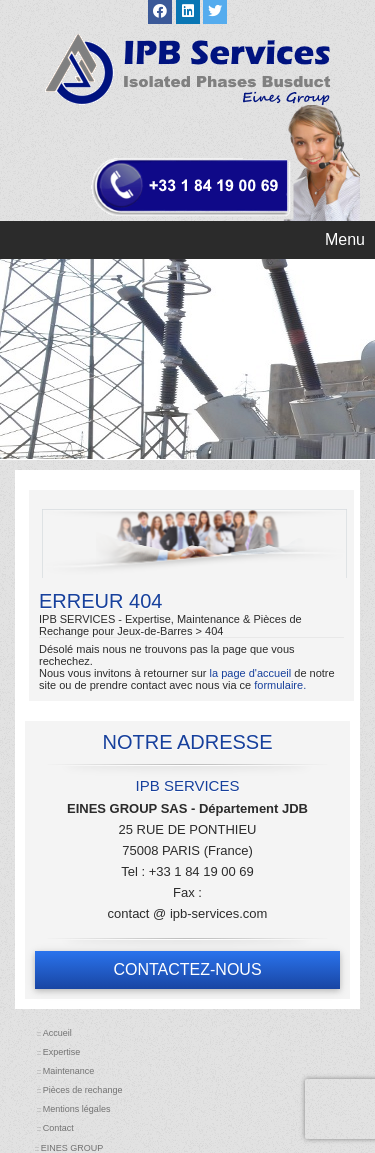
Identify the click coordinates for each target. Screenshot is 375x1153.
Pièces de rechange (83, 1090)
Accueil (57, 1033)
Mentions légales (77, 1109)
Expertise (62, 1052)
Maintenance (69, 1071)
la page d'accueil (251, 673)
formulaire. (280, 685)
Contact (58, 1128)
